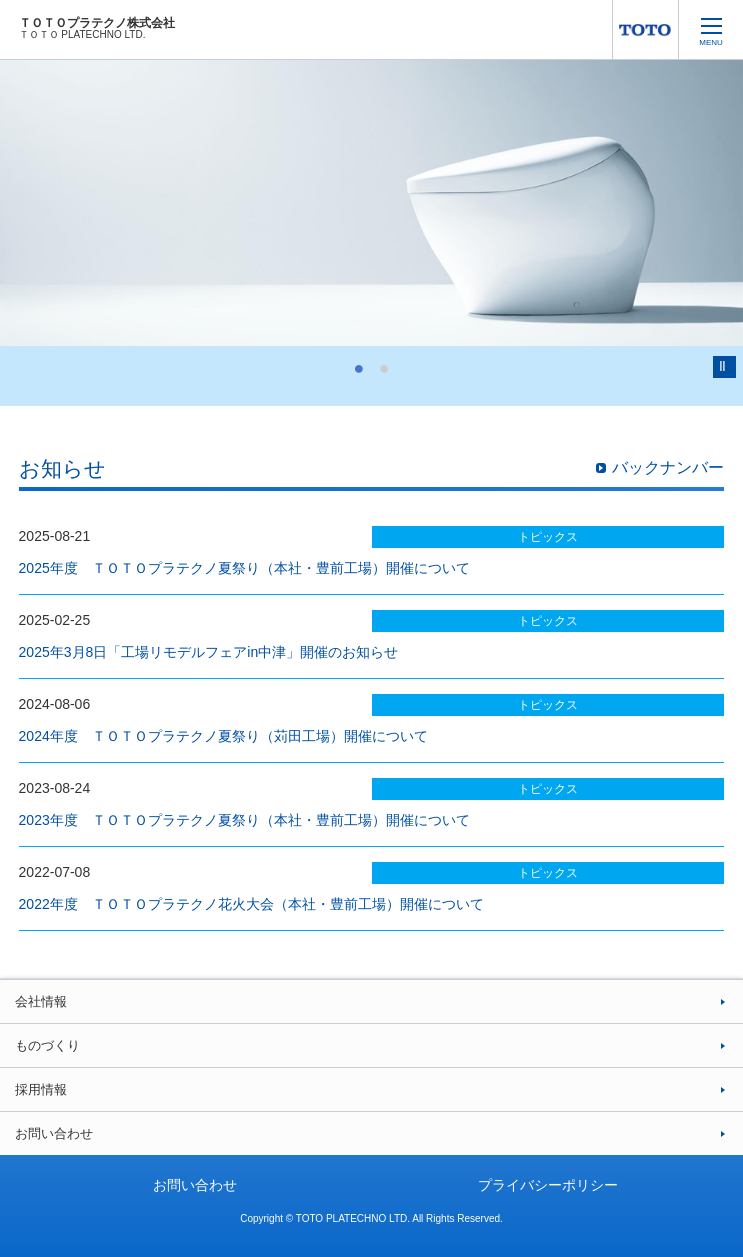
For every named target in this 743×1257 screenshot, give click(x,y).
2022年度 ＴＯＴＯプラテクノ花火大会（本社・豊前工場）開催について (251, 904)
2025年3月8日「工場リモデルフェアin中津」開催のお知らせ (209, 652)
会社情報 (41, 1001)
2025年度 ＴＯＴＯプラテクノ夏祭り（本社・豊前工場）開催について (244, 568)
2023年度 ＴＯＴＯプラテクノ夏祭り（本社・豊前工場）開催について (244, 820)
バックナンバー (668, 467)
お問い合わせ (54, 1133)
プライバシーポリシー (548, 1185)
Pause (724, 367)
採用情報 (41, 1089)
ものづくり (47, 1045)
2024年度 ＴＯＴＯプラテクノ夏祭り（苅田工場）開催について (223, 736)
